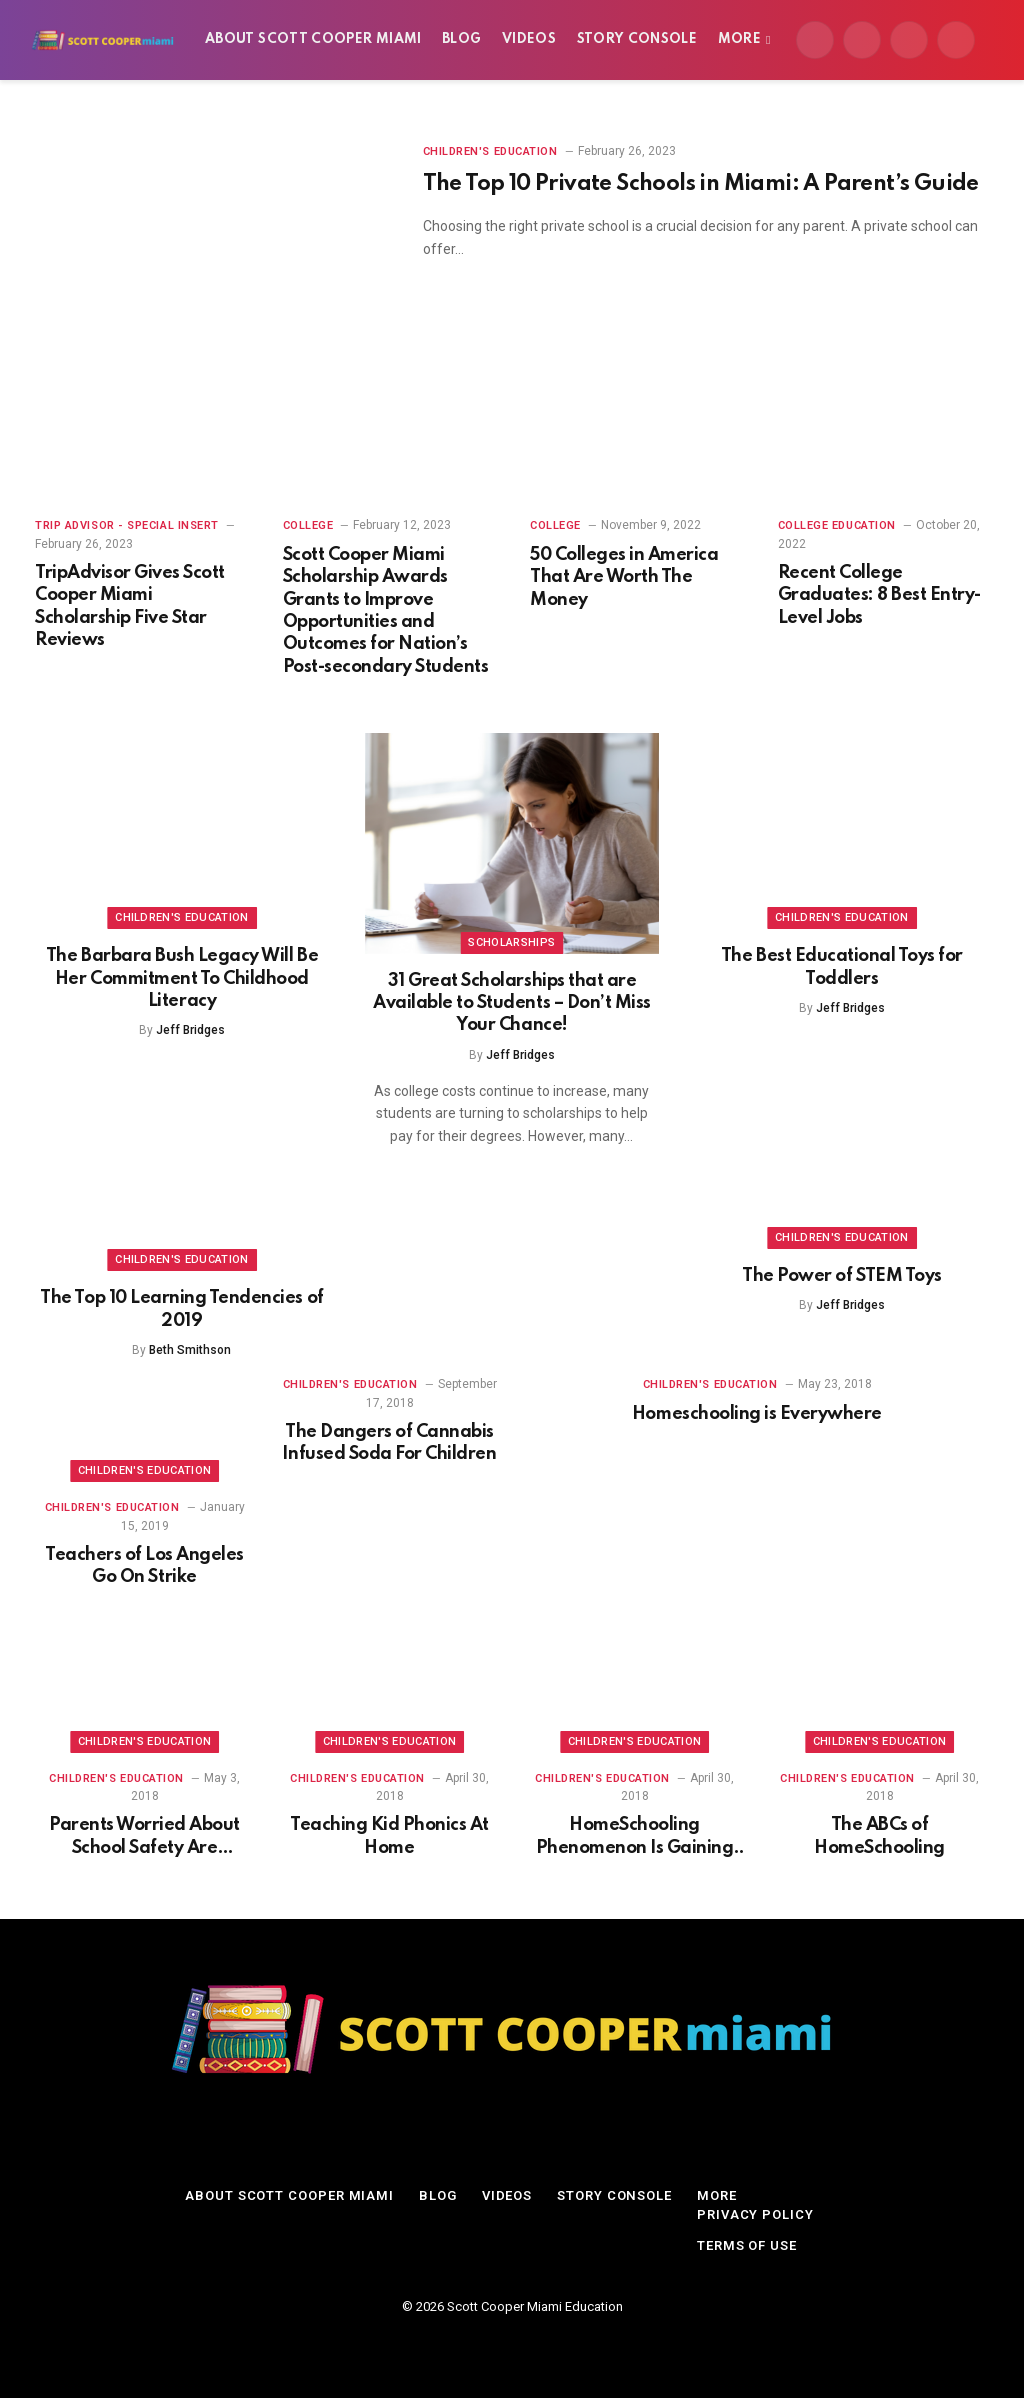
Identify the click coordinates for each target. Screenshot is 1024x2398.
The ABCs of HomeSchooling (879, 1836)
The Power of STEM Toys (841, 1276)
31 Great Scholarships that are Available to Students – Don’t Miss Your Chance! (512, 1003)
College (308, 525)
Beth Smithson (190, 1350)
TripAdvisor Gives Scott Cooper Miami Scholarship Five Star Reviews (130, 606)
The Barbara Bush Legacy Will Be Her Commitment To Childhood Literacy (182, 978)
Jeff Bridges (190, 1030)
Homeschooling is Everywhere (757, 1414)
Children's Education (490, 151)
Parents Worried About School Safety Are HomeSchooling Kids (144, 1837)
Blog (461, 39)
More (739, 39)
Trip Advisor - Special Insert (127, 525)
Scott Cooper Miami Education (535, 2306)
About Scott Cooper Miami (313, 39)
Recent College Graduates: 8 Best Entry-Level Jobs (879, 595)
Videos (529, 39)
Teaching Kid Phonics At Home (389, 1836)
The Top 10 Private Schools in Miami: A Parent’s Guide (701, 184)
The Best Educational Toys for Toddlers (842, 967)
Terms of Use (747, 2245)
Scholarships (511, 942)
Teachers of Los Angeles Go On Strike (144, 1566)
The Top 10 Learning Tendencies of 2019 (181, 1309)
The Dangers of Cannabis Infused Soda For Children (389, 1443)
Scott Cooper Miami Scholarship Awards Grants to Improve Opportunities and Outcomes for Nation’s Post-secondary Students (386, 611)
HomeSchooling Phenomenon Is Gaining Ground (635, 1837)
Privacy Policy (755, 2214)
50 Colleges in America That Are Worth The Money (624, 577)
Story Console (637, 39)
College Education (837, 525)
